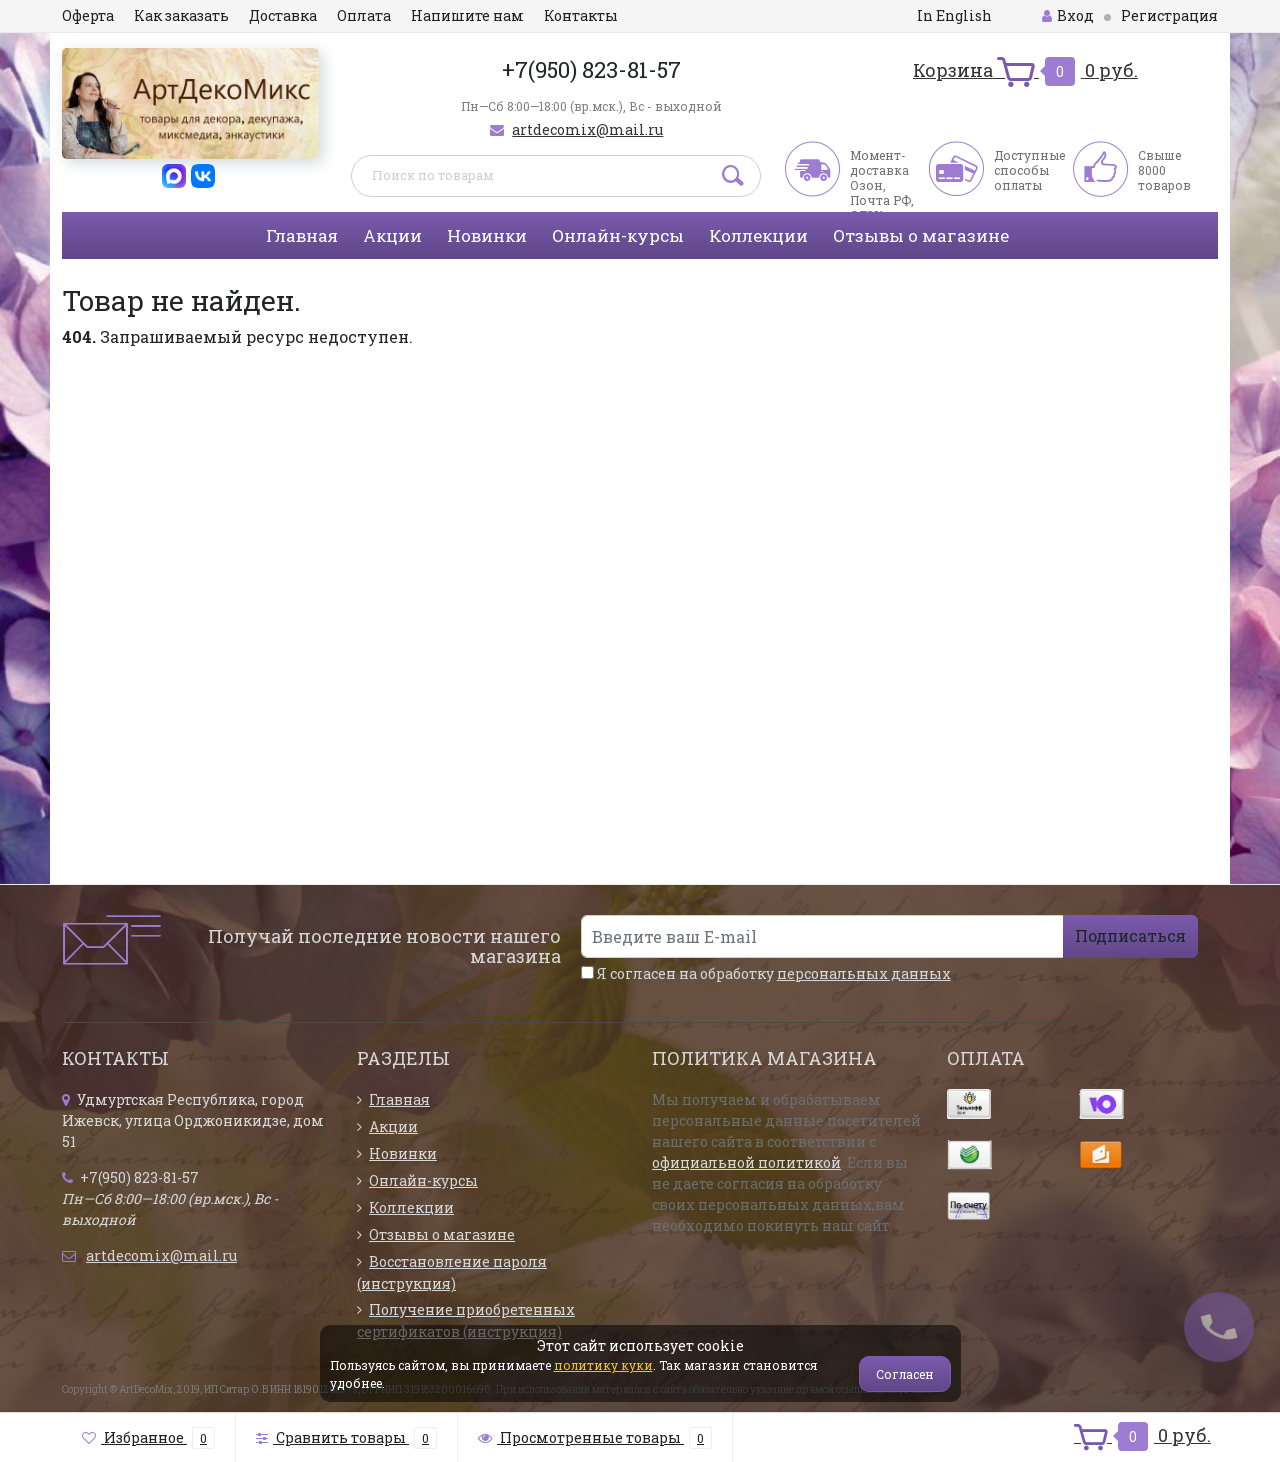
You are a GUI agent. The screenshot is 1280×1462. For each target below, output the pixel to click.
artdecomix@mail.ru (587, 129)
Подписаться (1130, 935)
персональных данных (864, 973)
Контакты (581, 15)
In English (954, 15)
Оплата (364, 15)
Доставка (283, 15)
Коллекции (758, 235)
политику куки (603, 1365)
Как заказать (181, 15)
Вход (1068, 15)
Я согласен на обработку (766, 973)
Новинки (487, 235)
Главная (302, 235)
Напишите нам (467, 15)
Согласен (905, 1374)
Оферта (88, 15)
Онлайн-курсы (618, 235)
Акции (392, 235)
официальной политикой (746, 1162)
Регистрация (1169, 15)
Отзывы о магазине (921, 235)
